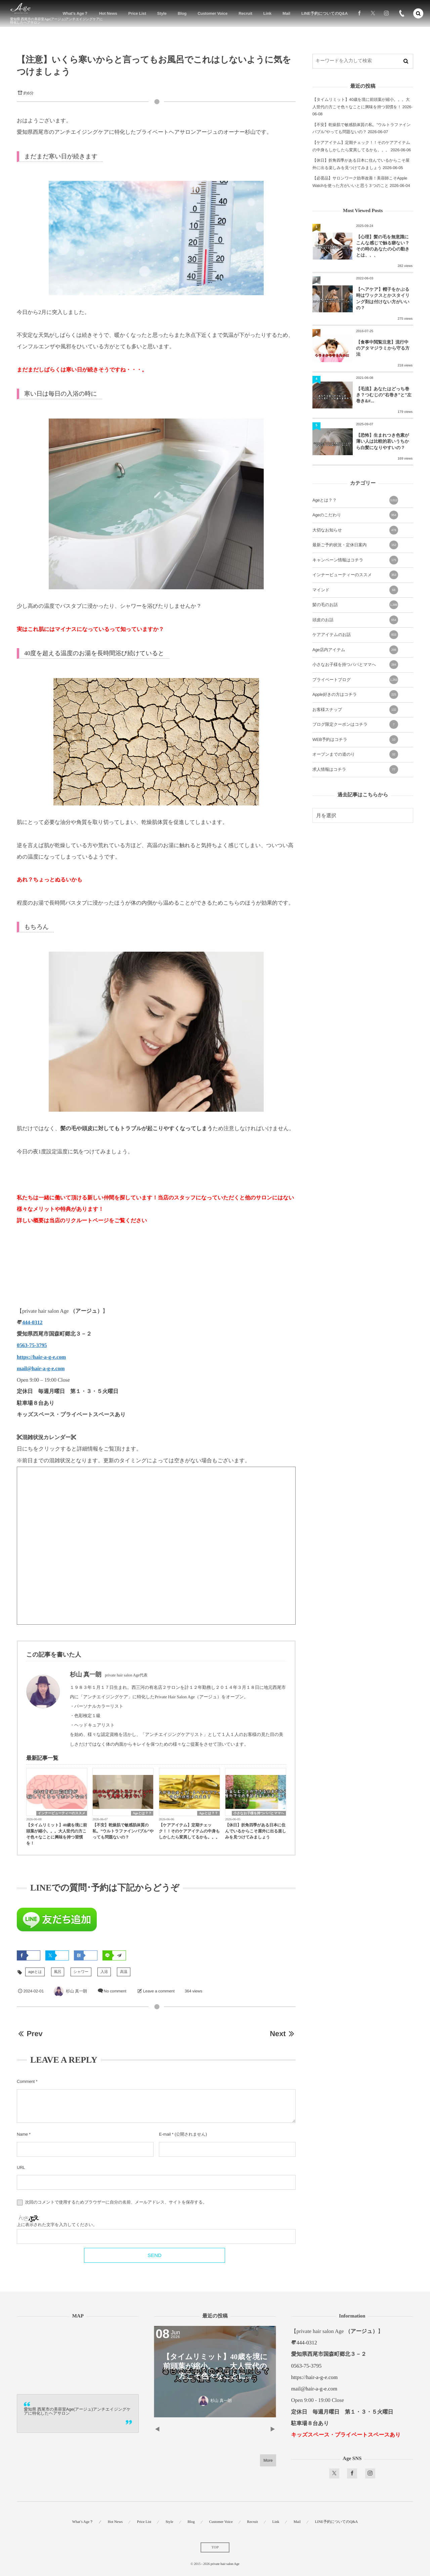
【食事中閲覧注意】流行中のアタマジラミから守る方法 (383, 348)
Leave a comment (159, 1991)
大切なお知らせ (355, 530)
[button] (418, 13)
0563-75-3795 (32, 1345)
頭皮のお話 (355, 620)
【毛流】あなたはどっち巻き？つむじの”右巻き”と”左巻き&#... (384, 394)
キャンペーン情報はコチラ (355, 560)
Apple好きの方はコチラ (355, 694)
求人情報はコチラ (355, 769)
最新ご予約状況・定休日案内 (355, 545)
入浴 (104, 1972)
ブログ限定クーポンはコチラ (355, 724)
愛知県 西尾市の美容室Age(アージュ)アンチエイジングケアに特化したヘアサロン (77, 2411)
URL (21, 2167)
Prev (30, 2033)
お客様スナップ (355, 709)
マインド (355, 590)
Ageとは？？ (142, 1813)
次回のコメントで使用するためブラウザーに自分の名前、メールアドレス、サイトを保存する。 (116, 2202)
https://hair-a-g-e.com (41, 1357)
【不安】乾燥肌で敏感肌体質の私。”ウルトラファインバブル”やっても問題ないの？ (123, 1831)
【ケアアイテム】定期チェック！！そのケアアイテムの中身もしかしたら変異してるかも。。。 (189, 1831)
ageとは (35, 1972)
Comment (26, 2081)
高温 (123, 1972)
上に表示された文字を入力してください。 (57, 2224)
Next (283, 2033)
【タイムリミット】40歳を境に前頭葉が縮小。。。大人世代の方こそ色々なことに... (215, 2366)
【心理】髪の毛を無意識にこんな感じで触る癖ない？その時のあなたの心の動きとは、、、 (383, 246)
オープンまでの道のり (355, 754)
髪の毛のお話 (355, 604)
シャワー (81, 1972)
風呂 (57, 1972)
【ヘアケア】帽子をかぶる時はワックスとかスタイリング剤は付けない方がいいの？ (383, 298)
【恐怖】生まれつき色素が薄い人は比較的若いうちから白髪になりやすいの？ (382, 441)
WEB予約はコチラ (355, 739)
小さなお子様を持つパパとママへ (258, 1813)
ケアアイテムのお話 (355, 634)
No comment (115, 1991)
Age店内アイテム (355, 649)
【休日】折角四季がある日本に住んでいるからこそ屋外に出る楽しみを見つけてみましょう (255, 1831)
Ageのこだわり (355, 515)
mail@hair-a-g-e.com (41, 1369)
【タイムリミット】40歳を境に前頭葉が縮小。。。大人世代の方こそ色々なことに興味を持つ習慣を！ (56, 1834)
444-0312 (32, 1322)
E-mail (165, 2134)
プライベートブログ (355, 679)
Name (22, 2134)
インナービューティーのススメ (61, 1813)
